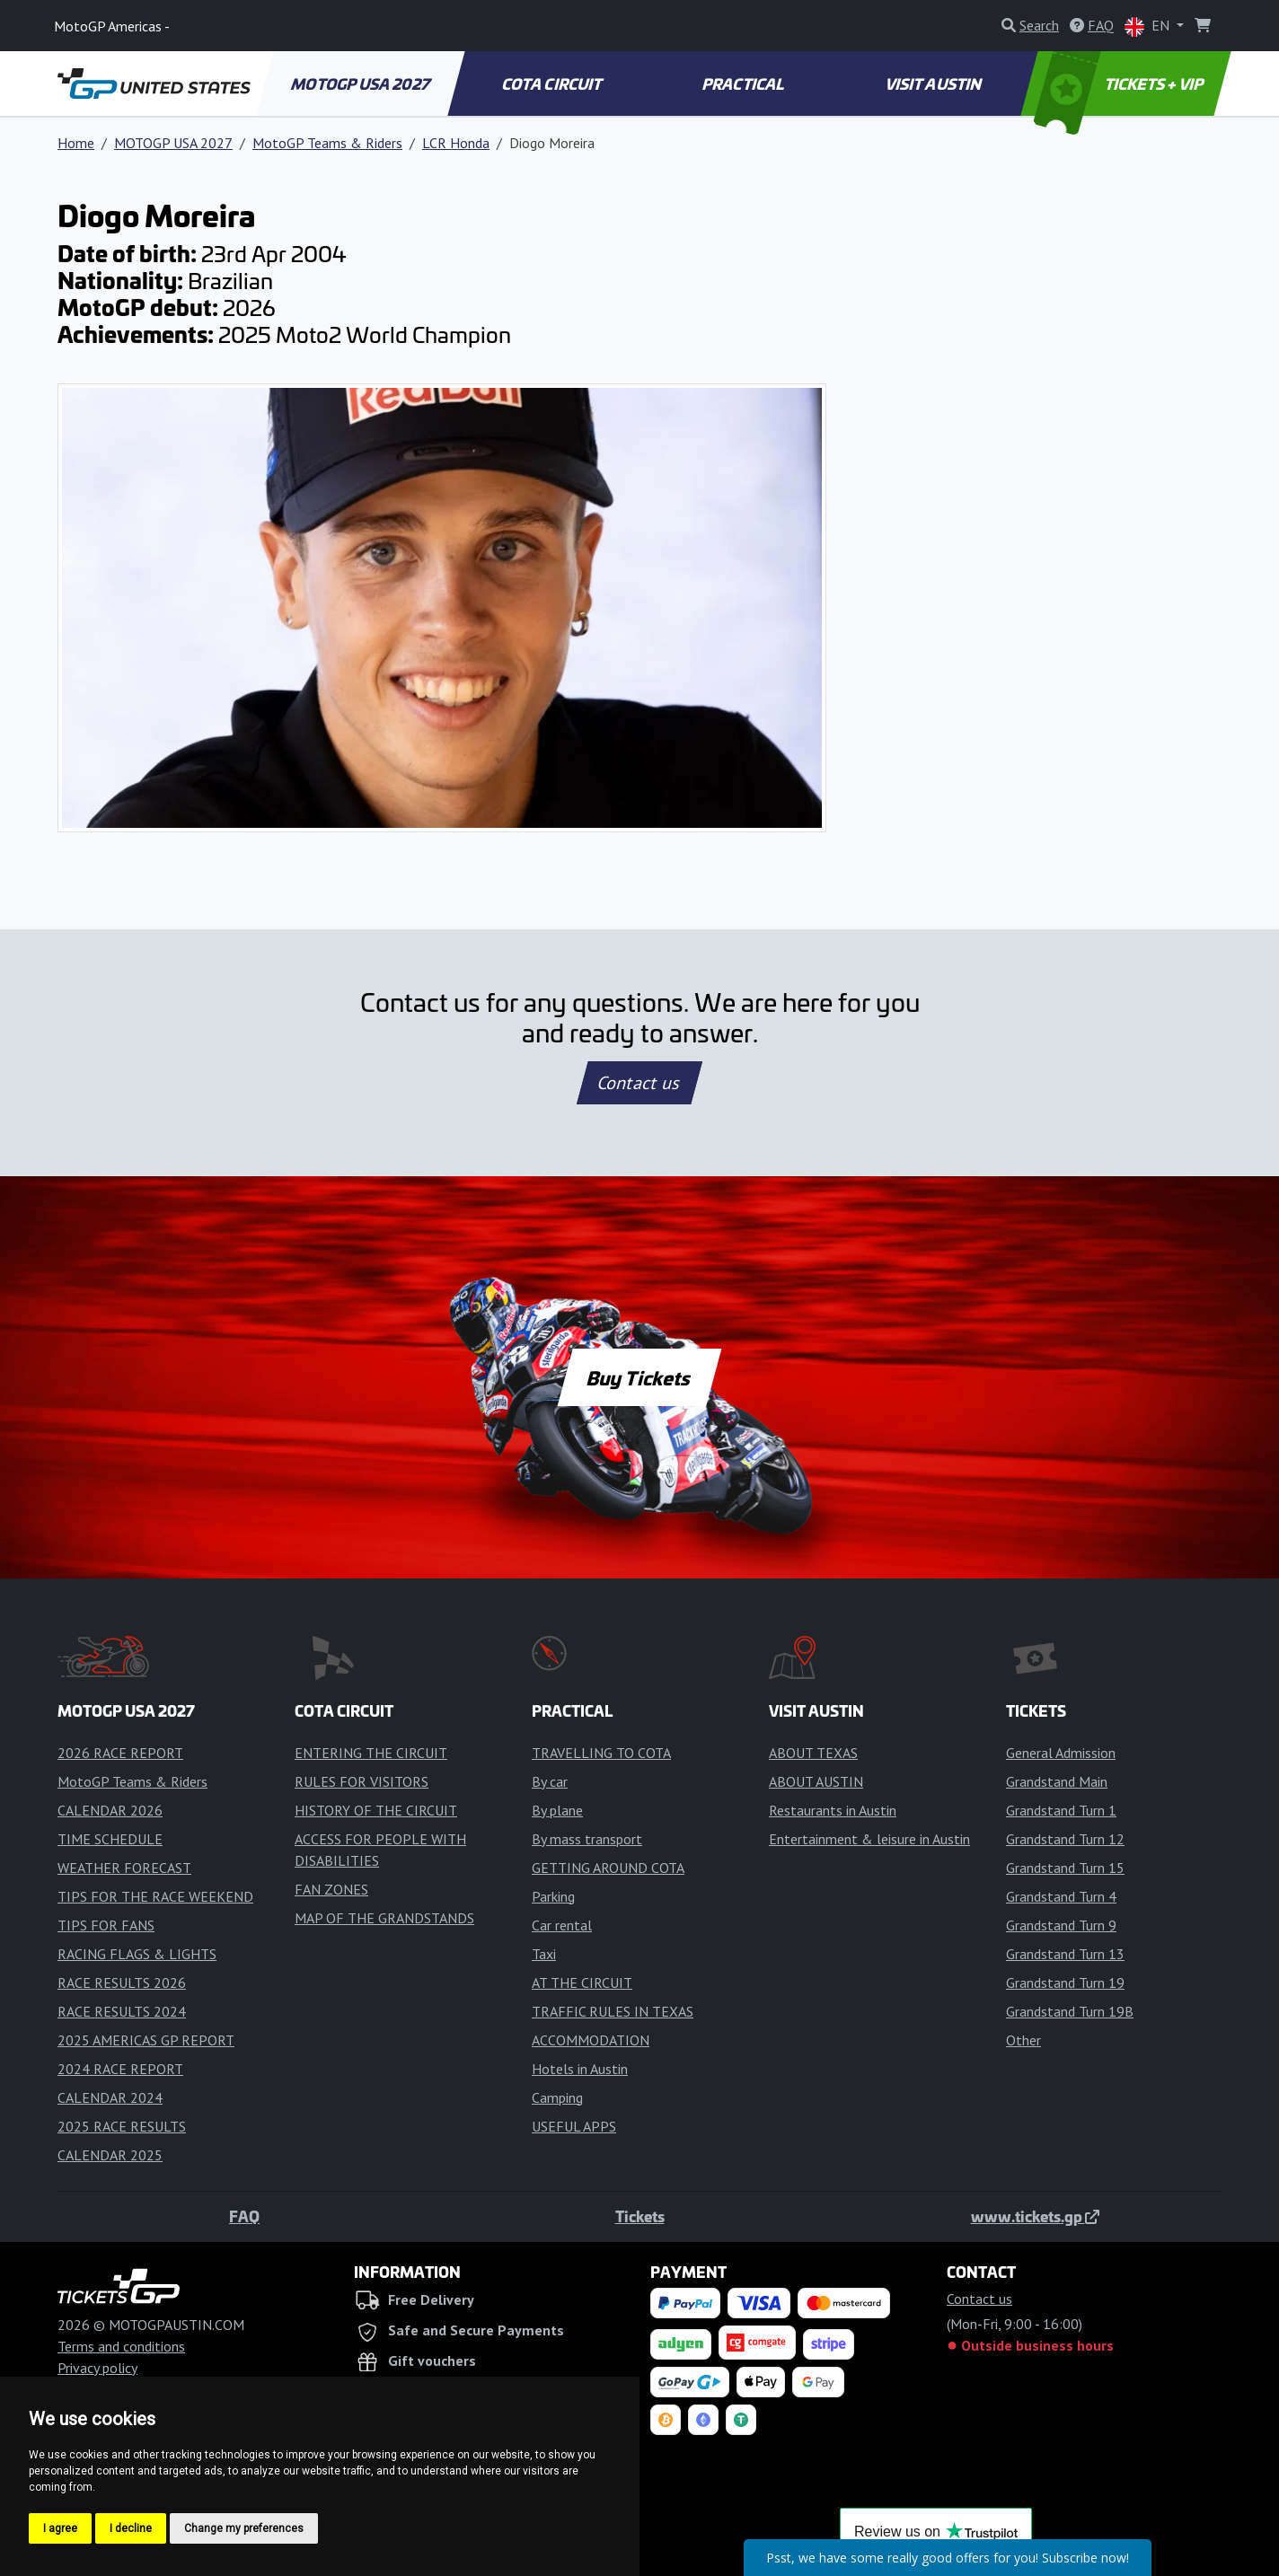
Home (75, 143)
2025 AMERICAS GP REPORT (145, 2040)
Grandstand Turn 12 (1065, 1839)
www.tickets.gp (1035, 2216)
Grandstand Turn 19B (1069, 2011)
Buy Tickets (639, 1377)
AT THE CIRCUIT (582, 1982)
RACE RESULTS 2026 (121, 1982)
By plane (557, 1810)
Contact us (639, 1083)
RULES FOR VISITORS (361, 1781)
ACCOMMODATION (590, 2040)
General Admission (1061, 1753)
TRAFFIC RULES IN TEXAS (612, 2011)
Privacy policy (97, 2368)
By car (550, 1781)
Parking (553, 1896)
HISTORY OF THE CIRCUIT (376, 1810)
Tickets (640, 2216)
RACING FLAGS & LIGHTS (136, 1954)
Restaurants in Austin (832, 1810)
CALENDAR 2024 (110, 2097)
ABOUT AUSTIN (816, 1781)
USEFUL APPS (574, 2126)
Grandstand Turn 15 (1065, 1868)
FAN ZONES (331, 1889)
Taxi (544, 1954)
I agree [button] (60, 2528)
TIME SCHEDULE (110, 1839)
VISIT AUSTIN (934, 83)
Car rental (562, 1925)
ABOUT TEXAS (813, 1753)
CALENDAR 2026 (110, 1810)
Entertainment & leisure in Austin (869, 1839)
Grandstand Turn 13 (1065, 1954)
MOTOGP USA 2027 (361, 83)
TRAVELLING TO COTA (601, 1753)
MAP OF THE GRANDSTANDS (384, 1918)
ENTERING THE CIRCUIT (371, 1753)
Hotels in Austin (580, 2069)
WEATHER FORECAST (124, 1868)
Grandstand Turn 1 (1061, 1810)
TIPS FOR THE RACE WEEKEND (155, 1896)
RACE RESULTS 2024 (121, 2011)
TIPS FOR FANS (105, 1925)
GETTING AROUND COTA (608, 1868)
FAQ (244, 2216)
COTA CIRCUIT (552, 83)
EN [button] (1149, 26)
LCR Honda (456, 143)
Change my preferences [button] (244, 2528)
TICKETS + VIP (1120, 83)
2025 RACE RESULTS (121, 2126)
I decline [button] (131, 2528)
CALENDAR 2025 (110, 2155)
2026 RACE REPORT (120, 1753)
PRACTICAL (743, 83)
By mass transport (587, 1839)
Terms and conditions (121, 2346)
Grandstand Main (1056, 1781)
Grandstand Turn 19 (1065, 1982)
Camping (557, 2097)
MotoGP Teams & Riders (327, 143)
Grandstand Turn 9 (1061, 1925)
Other (1023, 2040)
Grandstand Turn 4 (1061, 1896)
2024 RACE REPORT (120, 2069)
